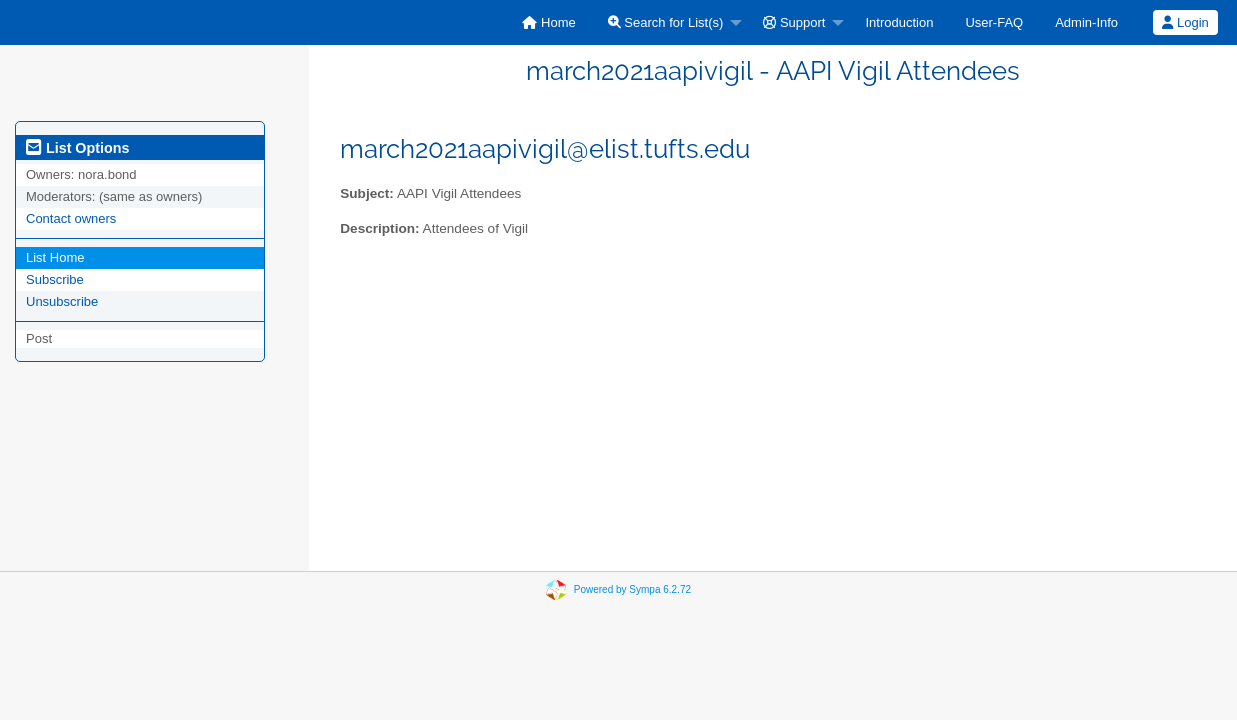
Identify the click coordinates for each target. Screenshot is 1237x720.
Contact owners (71, 218)
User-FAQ (994, 22)
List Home (55, 257)
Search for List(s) (666, 22)
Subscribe (55, 279)
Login (1185, 22)
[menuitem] (548, 22)
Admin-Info (1086, 22)
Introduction (899, 22)
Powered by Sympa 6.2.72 (632, 589)
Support (794, 22)
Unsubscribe (62, 301)
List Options (77, 148)
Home (548, 22)
